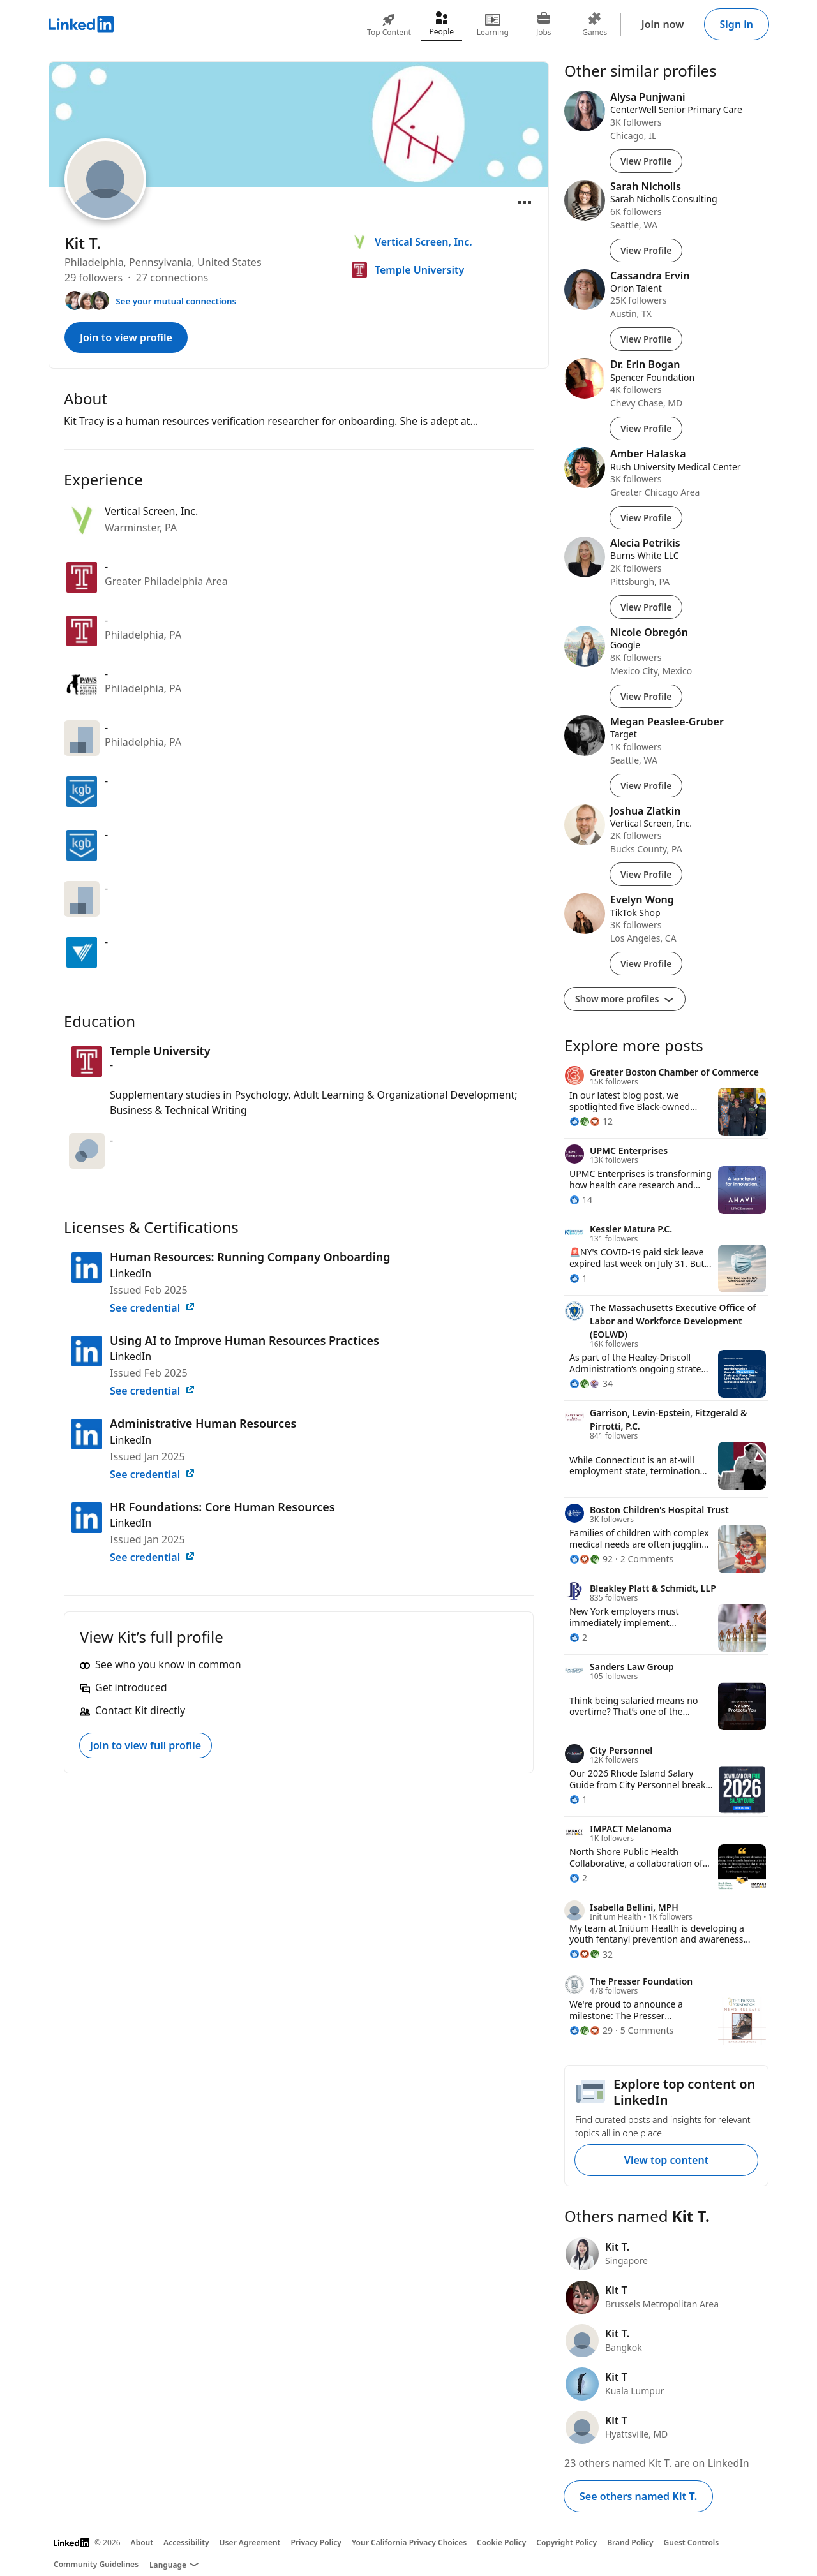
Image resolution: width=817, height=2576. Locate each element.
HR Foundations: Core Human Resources (222, 1506)
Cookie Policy (501, 2542)
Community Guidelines (96, 2564)
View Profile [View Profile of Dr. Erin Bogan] (645, 428)
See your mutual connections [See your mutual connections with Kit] (176, 301)
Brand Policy (630, 2542)
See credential (152, 1308)
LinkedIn (130, 1273)
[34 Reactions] (591, 1383)
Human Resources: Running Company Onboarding (250, 1256)
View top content (666, 2160)
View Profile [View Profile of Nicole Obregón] (645, 696)
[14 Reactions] (580, 1199)
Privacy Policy (315, 2542)
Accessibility (186, 2542)
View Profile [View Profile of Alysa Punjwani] (645, 161)
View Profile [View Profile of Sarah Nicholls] (645, 250)
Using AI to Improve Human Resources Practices (244, 1340)
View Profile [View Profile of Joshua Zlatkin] (645, 874)
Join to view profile (126, 337)
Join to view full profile (145, 1745)
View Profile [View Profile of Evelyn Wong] (645, 964)
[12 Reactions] (591, 1121)
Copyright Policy (566, 2542)
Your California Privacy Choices (409, 2542)
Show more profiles (624, 999)
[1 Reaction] (578, 1278)
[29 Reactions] (591, 2030)
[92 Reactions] (591, 1559)
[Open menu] (524, 202)
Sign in (736, 24)
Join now (662, 24)
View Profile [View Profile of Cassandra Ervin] (645, 339)
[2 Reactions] (578, 1637)
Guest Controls (691, 2542)
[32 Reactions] (591, 1954)
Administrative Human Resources (203, 1423)
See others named (638, 2496)
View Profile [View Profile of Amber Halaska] (645, 518)
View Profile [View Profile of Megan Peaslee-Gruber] (645, 786)
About (142, 2542)
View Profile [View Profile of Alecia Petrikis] (645, 607)
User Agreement (250, 2542)
